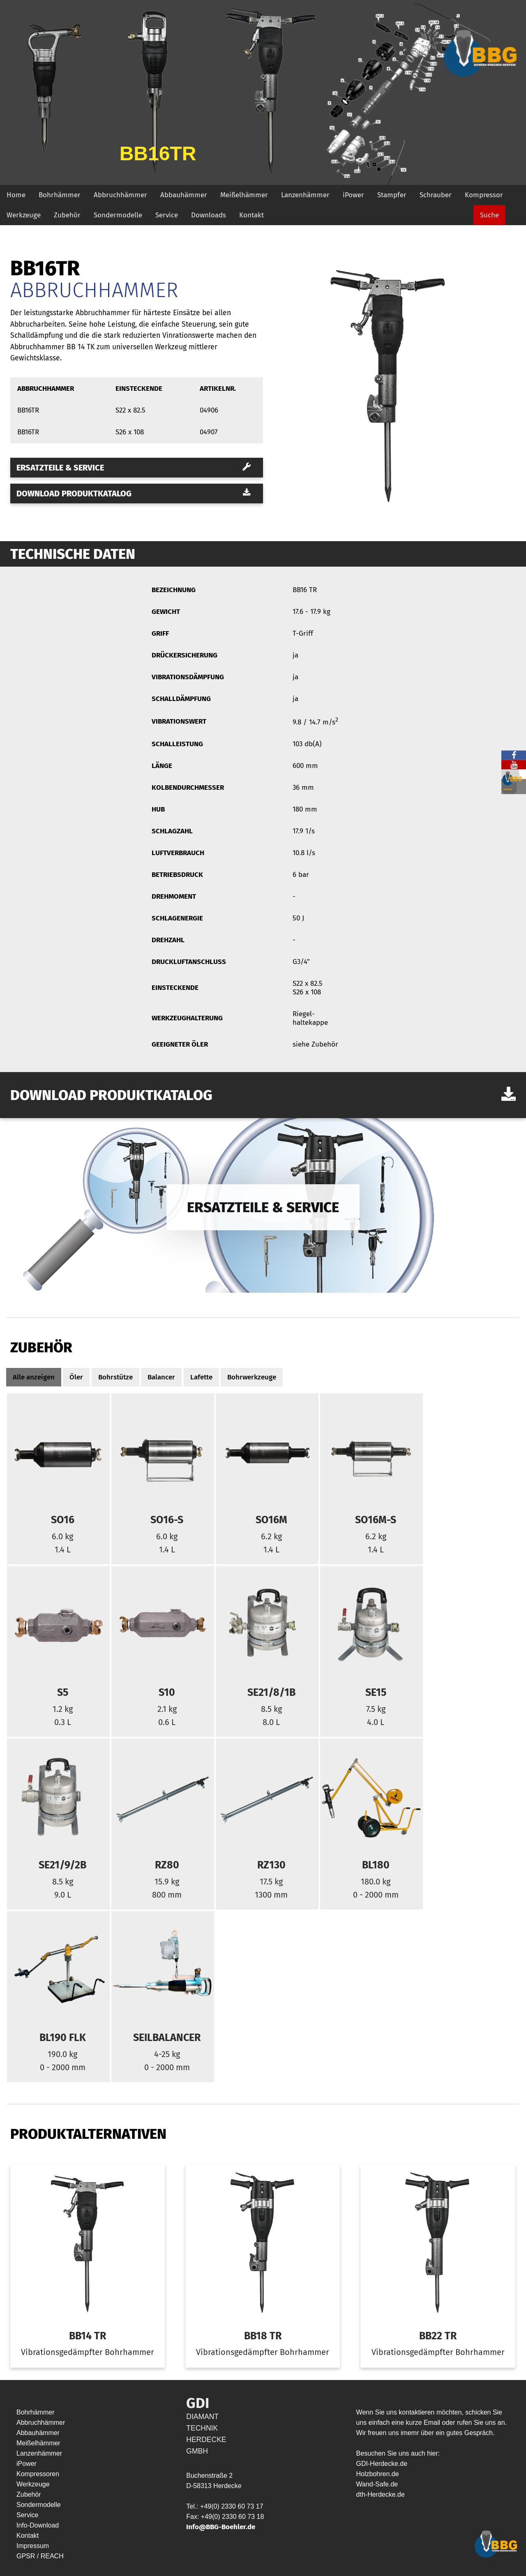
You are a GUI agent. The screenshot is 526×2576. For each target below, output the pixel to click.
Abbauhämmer (183, 195)
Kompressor (484, 195)
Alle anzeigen (34, 1377)
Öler (76, 1377)
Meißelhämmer (244, 195)
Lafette (201, 1377)
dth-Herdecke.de (380, 2494)
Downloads (208, 215)
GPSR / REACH (40, 2556)
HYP (72, 2556)
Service (166, 215)
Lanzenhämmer (305, 195)
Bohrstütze (115, 1377)
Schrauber (436, 195)
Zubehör (67, 215)
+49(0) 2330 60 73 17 (231, 2506)
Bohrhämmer (60, 195)
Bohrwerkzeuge (251, 1377)
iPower (353, 195)
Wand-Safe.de (377, 2484)
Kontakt (251, 215)
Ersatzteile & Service (133, 468)
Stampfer (391, 195)
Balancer (161, 1377)
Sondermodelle (118, 215)
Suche (489, 215)
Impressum (32, 2545)
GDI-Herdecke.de (382, 2463)
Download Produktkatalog (133, 493)
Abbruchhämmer (120, 195)
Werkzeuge (24, 215)
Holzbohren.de (377, 2473)
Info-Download (37, 2525)
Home (16, 195)
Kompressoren (37, 2473)
